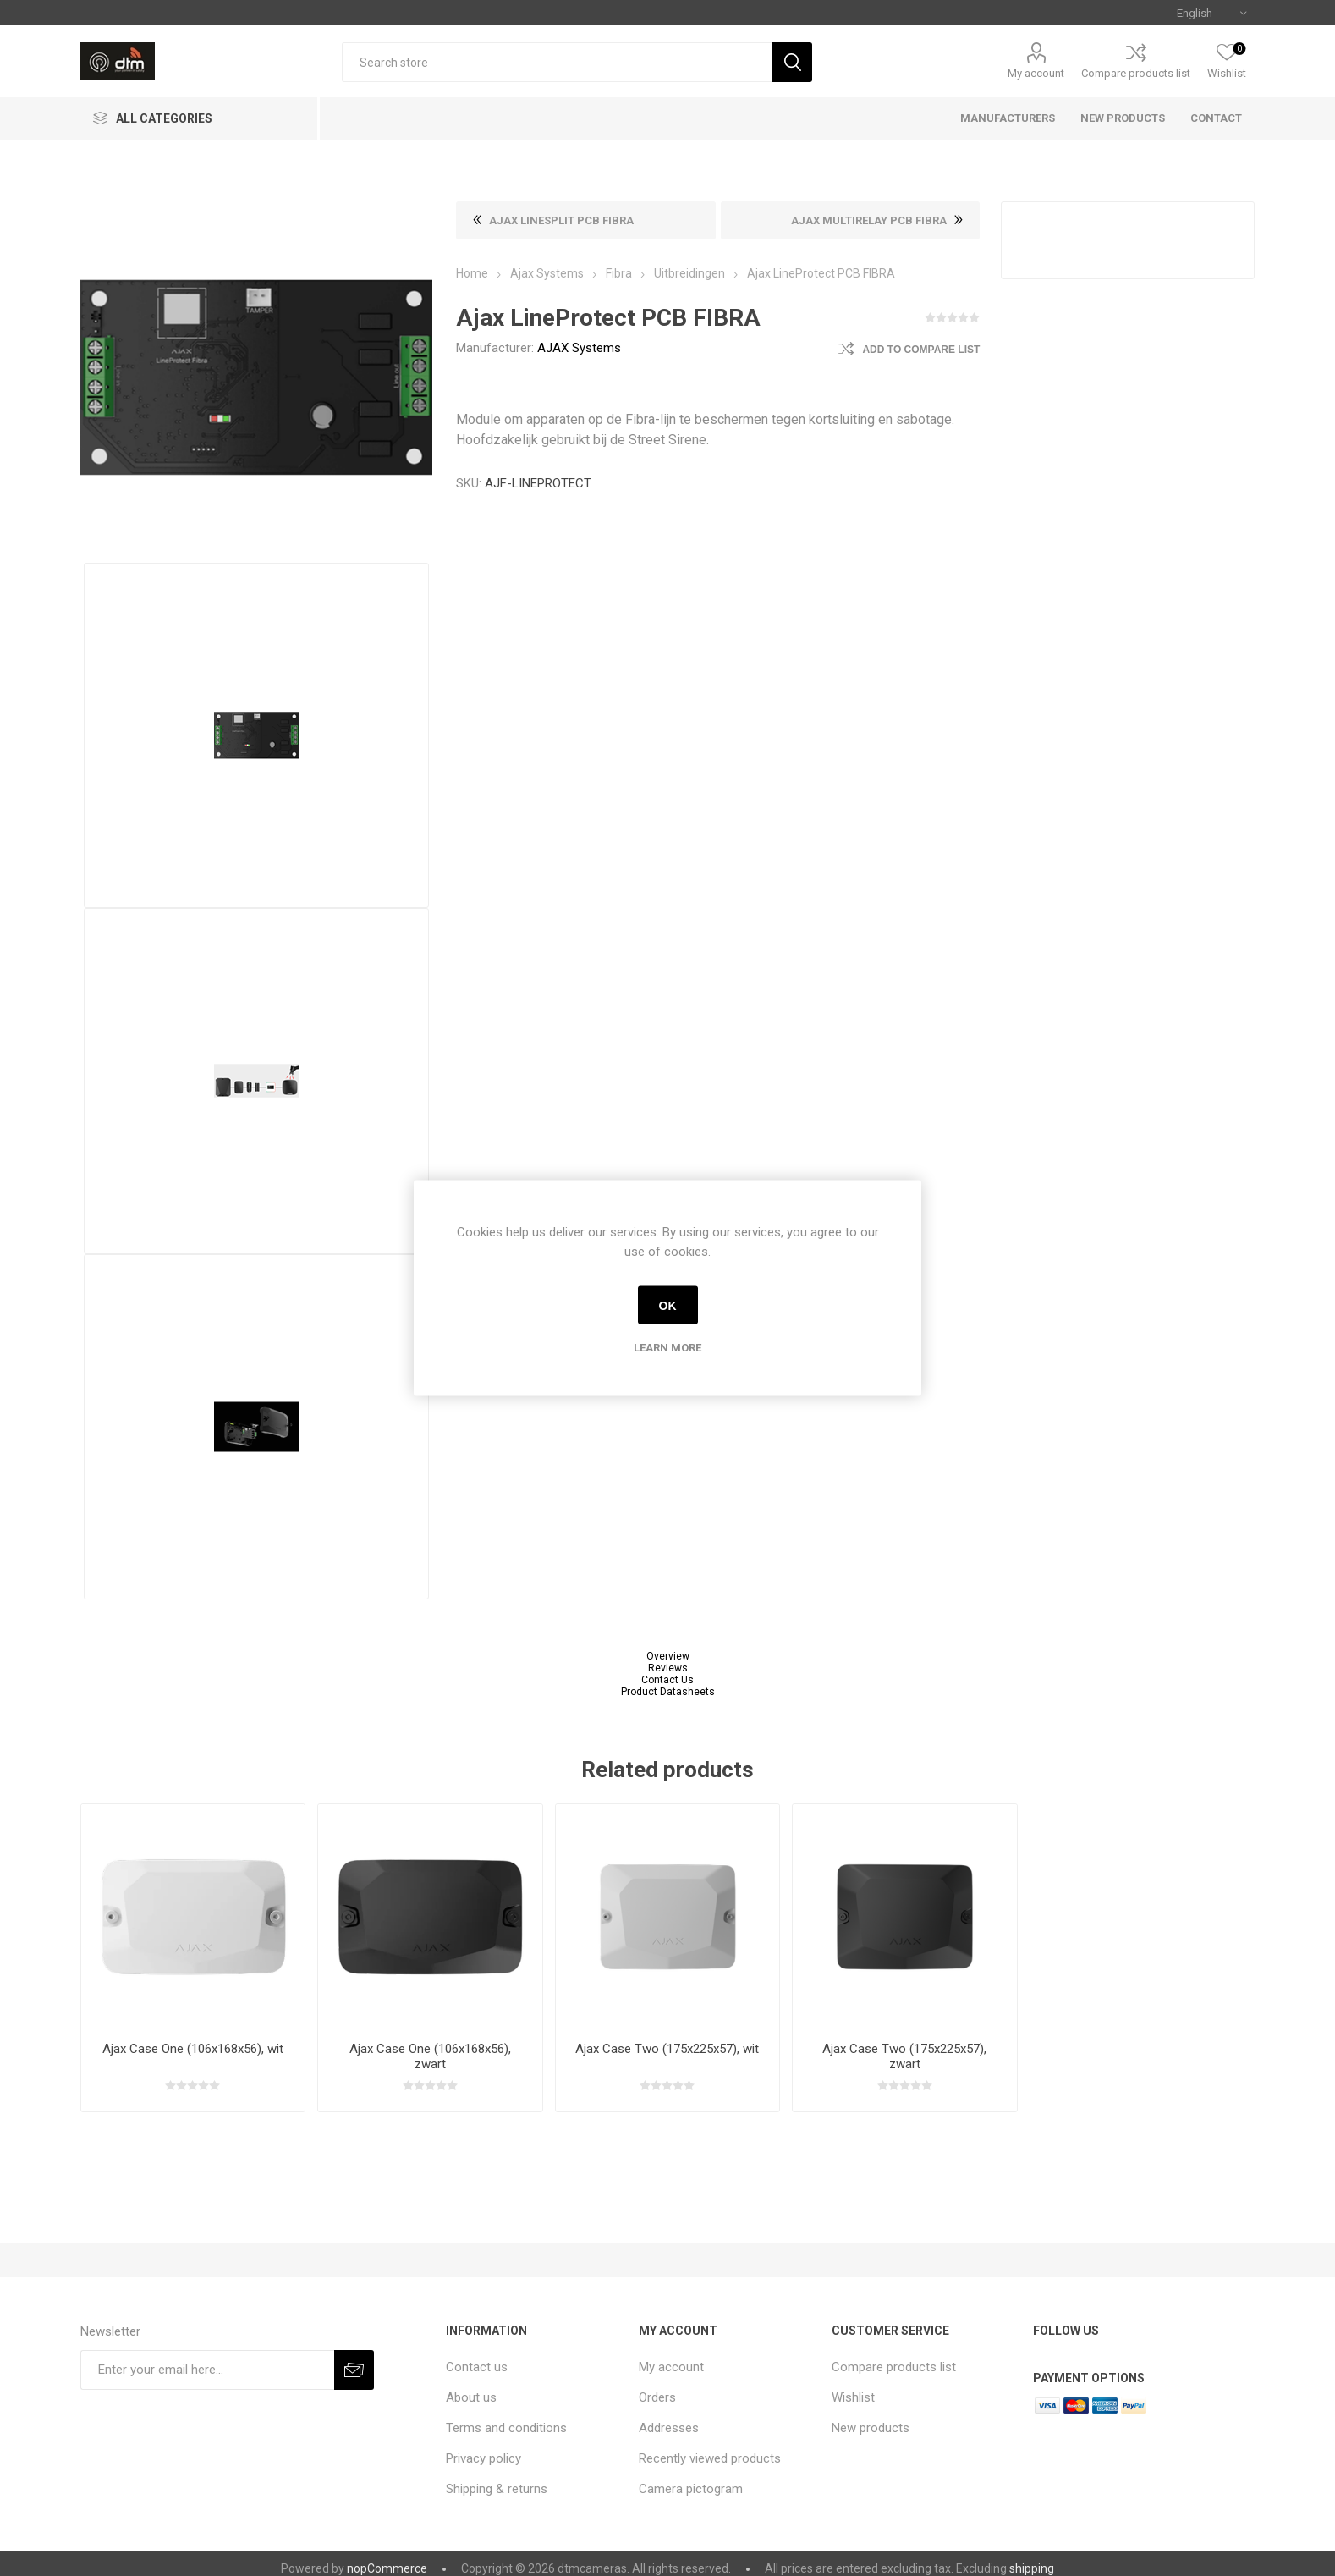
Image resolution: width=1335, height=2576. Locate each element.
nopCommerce (387, 2568)
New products (870, 2428)
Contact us (477, 2367)
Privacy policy (483, 2458)
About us (471, 2397)
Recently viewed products (710, 2458)
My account (1036, 73)
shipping (1031, 2568)
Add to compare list (921, 349)
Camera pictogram (691, 2488)
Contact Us (667, 1680)
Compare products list (1135, 73)
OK (668, 1305)
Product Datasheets (668, 1692)
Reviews (668, 1668)
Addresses (669, 2428)
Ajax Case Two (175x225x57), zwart (904, 2056)
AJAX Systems (579, 347)
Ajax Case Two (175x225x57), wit (667, 2048)
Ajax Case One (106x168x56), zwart (430, 2056)
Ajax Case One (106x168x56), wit (192, 2048)
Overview (667, 1656)
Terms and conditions (506, 2428)
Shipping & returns (496, 2488)
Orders (657, 2397)
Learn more (667, 1347)
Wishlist (853, 2397)
